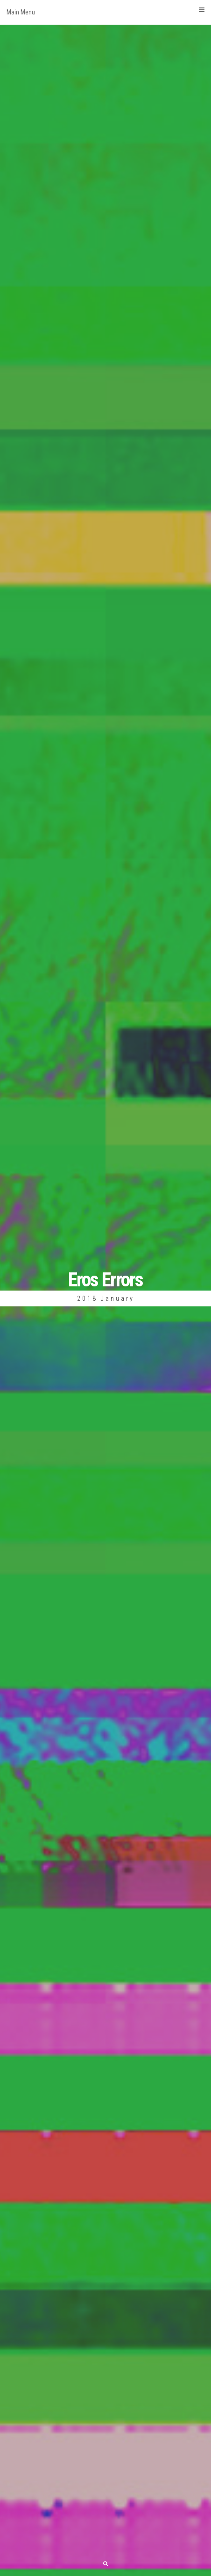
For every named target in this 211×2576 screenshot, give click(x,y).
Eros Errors (105, 1279)
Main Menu (105, 11)
